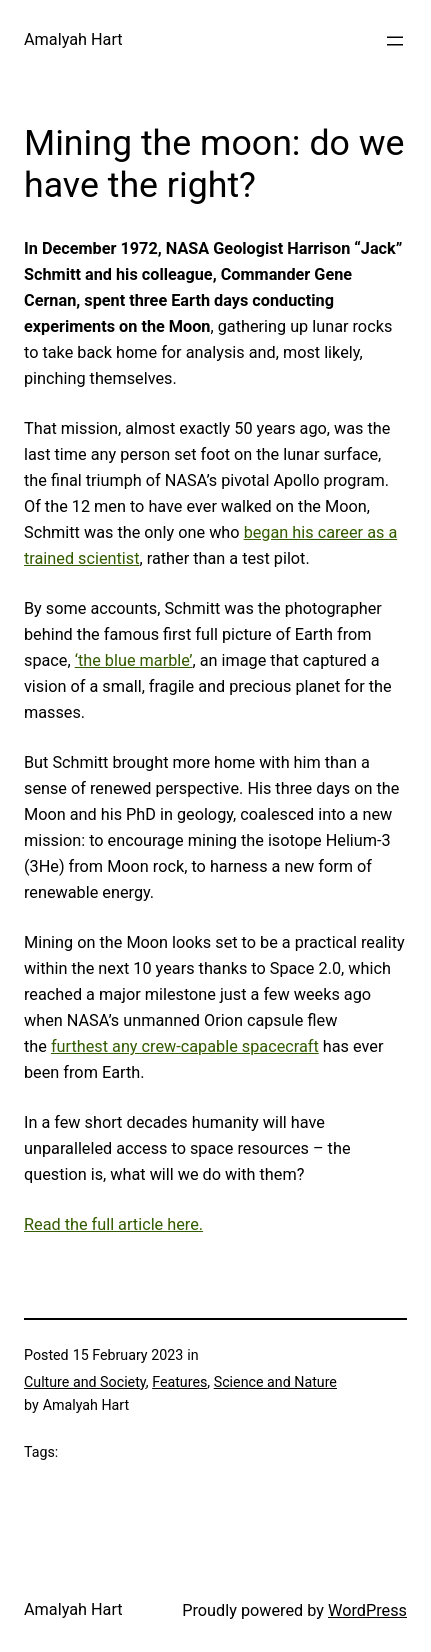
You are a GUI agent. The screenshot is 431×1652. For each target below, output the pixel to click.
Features (179, 1382)
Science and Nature (275, 1382)
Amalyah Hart (73, 39)
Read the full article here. (113, 1224)
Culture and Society (85, 1382)
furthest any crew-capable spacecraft (185, 1046)
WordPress (367, 1610)
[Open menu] (395, 41)
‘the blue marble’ (134, 660)
